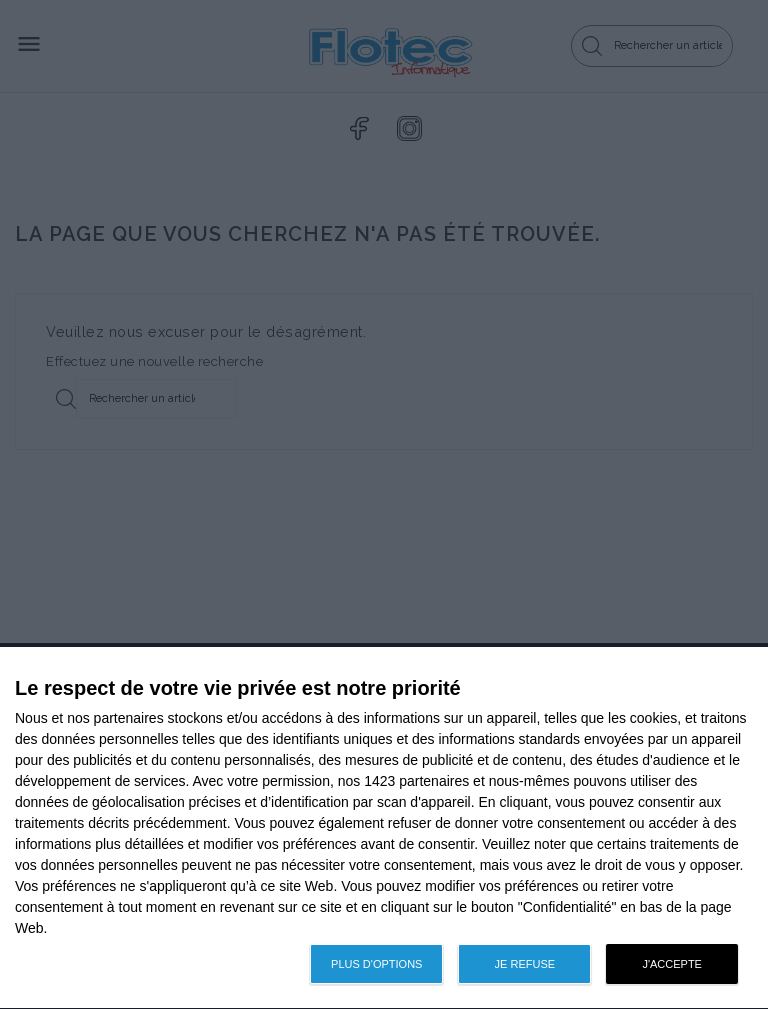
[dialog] (384, 828)
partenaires (129, 718)
